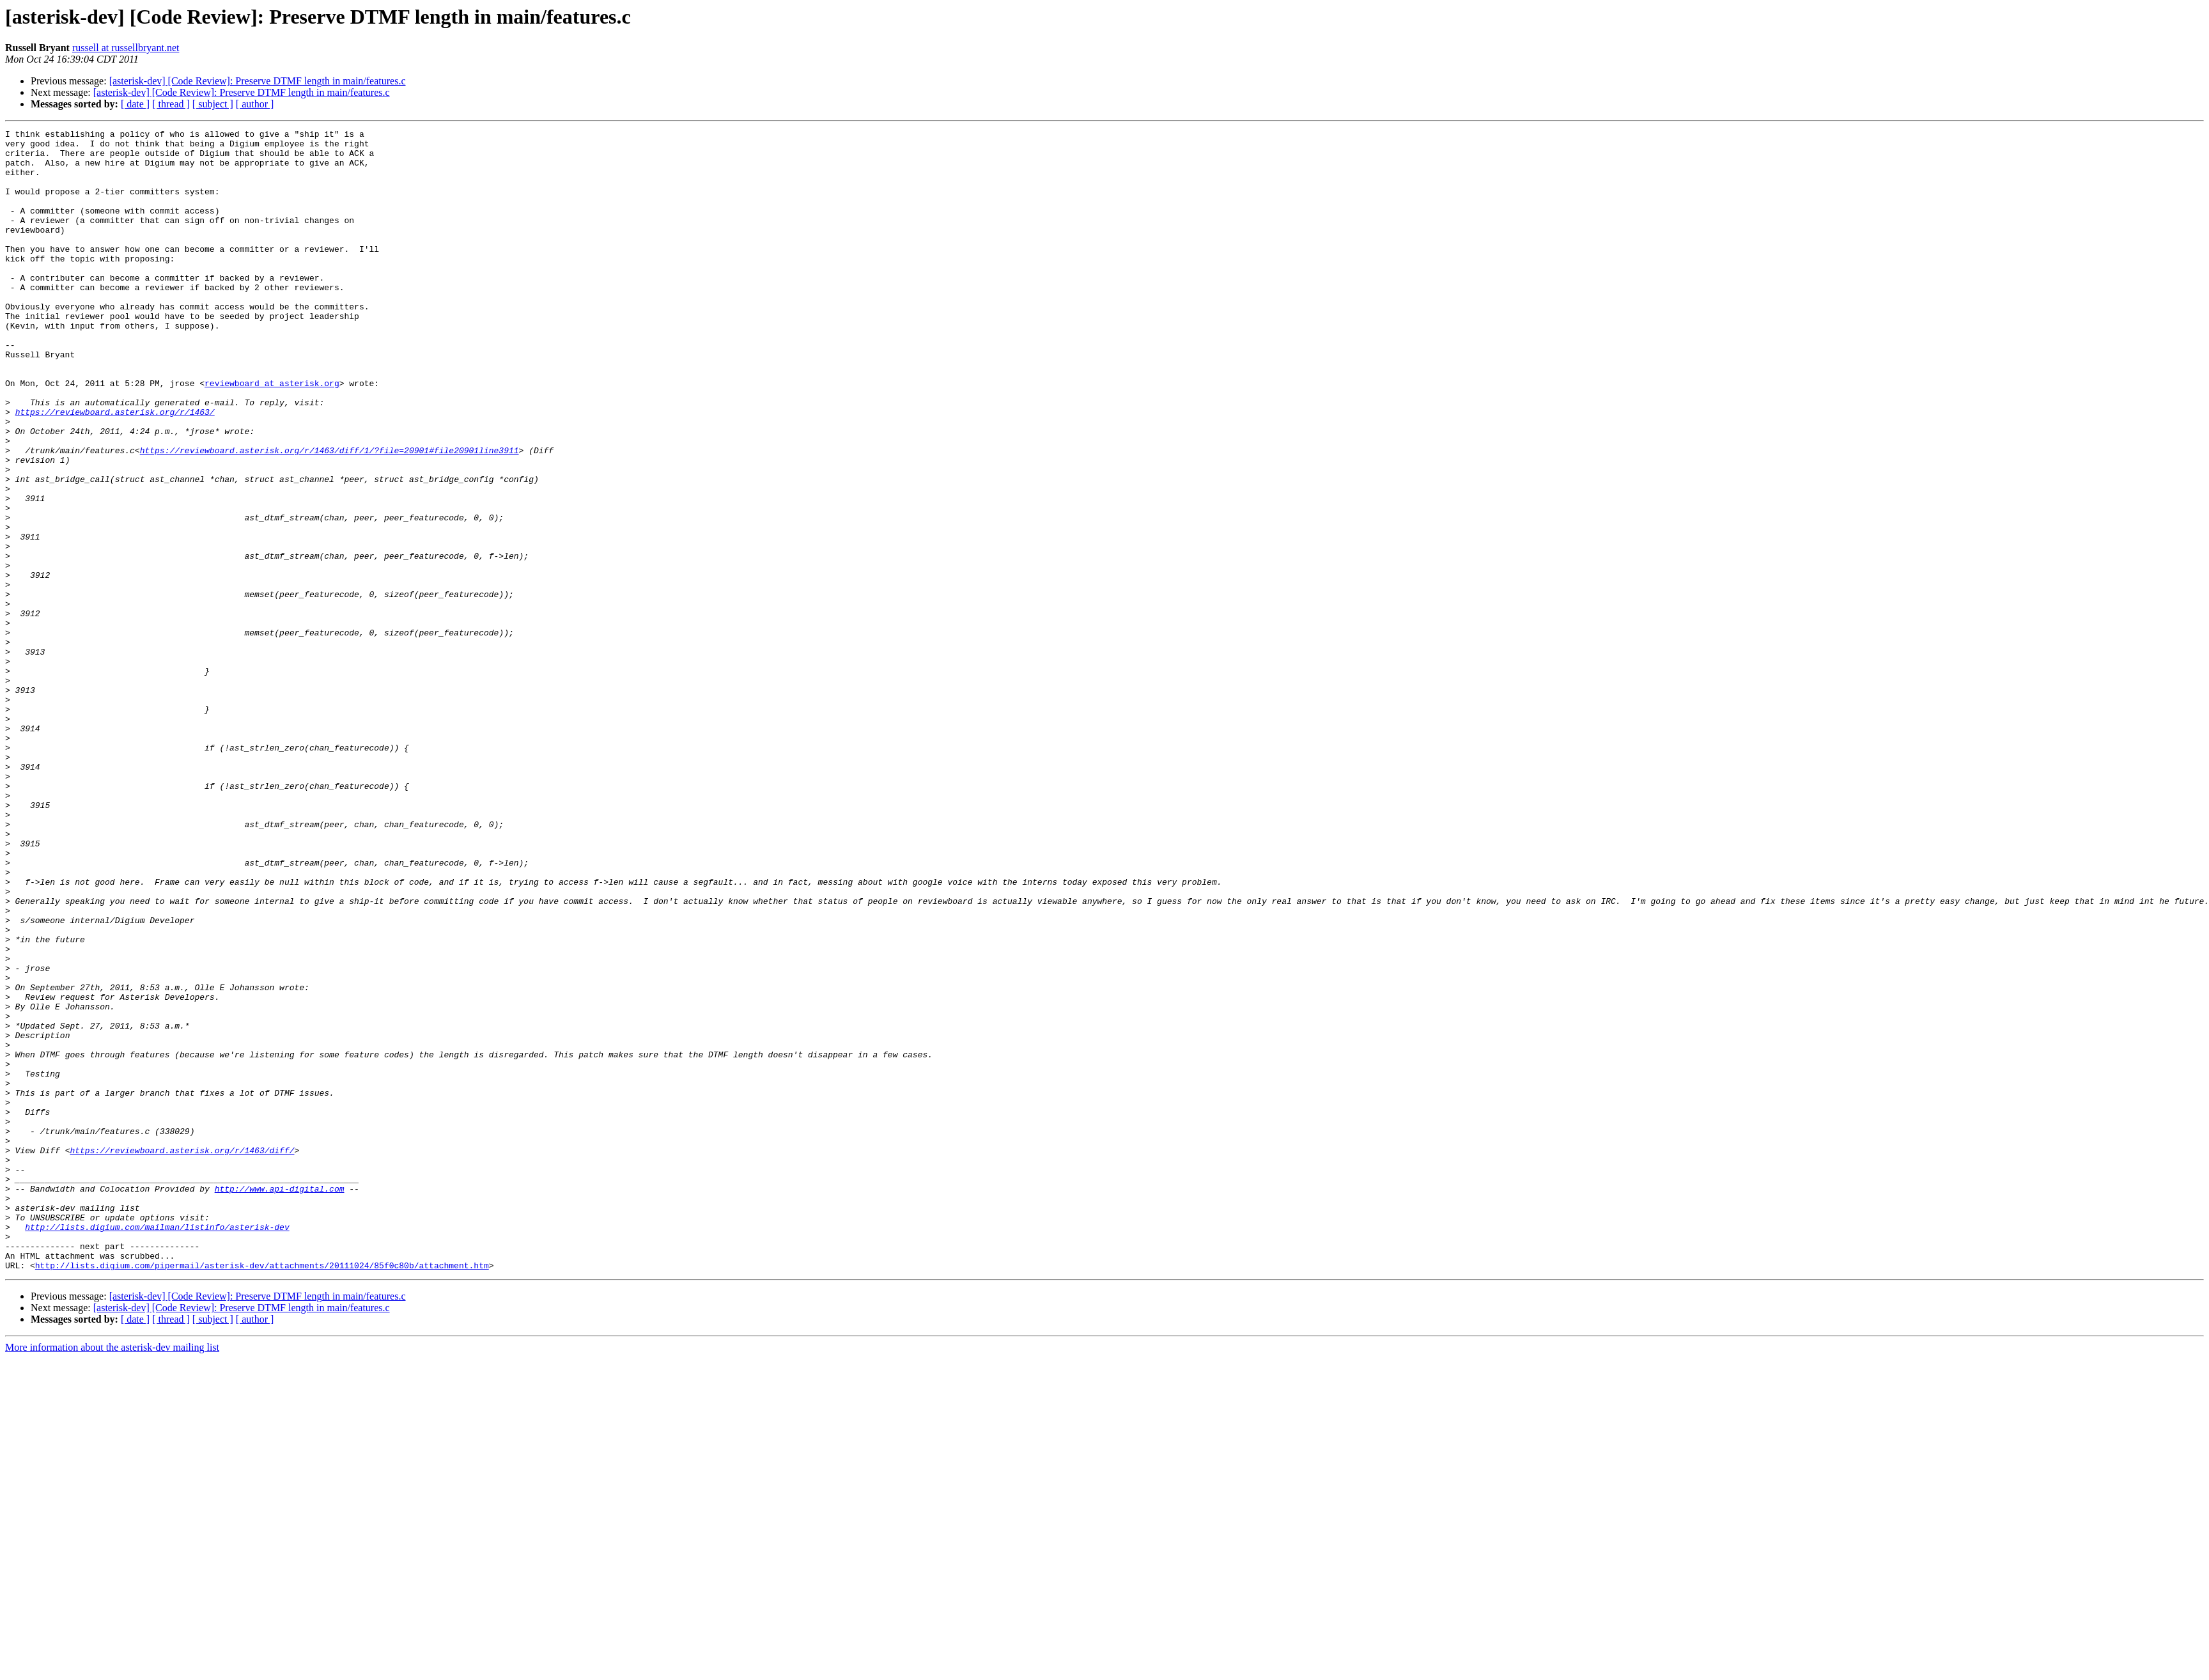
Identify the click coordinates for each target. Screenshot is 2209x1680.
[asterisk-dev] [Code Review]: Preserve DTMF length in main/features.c (257, 80)
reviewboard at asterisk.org (272, 434)
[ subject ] (212, 103)
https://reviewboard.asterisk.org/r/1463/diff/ (182, 1355)
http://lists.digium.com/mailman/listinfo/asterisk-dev (157, 1447)
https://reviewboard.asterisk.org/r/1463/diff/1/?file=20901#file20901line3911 (329, 515)
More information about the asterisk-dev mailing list (112, 1575)
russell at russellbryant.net (126, 47)
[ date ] (135, 103)
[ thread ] (171, 103)
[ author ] (255, 103)
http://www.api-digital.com (280, 1401)
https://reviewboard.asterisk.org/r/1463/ (115, 469)
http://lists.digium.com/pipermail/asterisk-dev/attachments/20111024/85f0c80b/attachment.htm (262, 1493)
